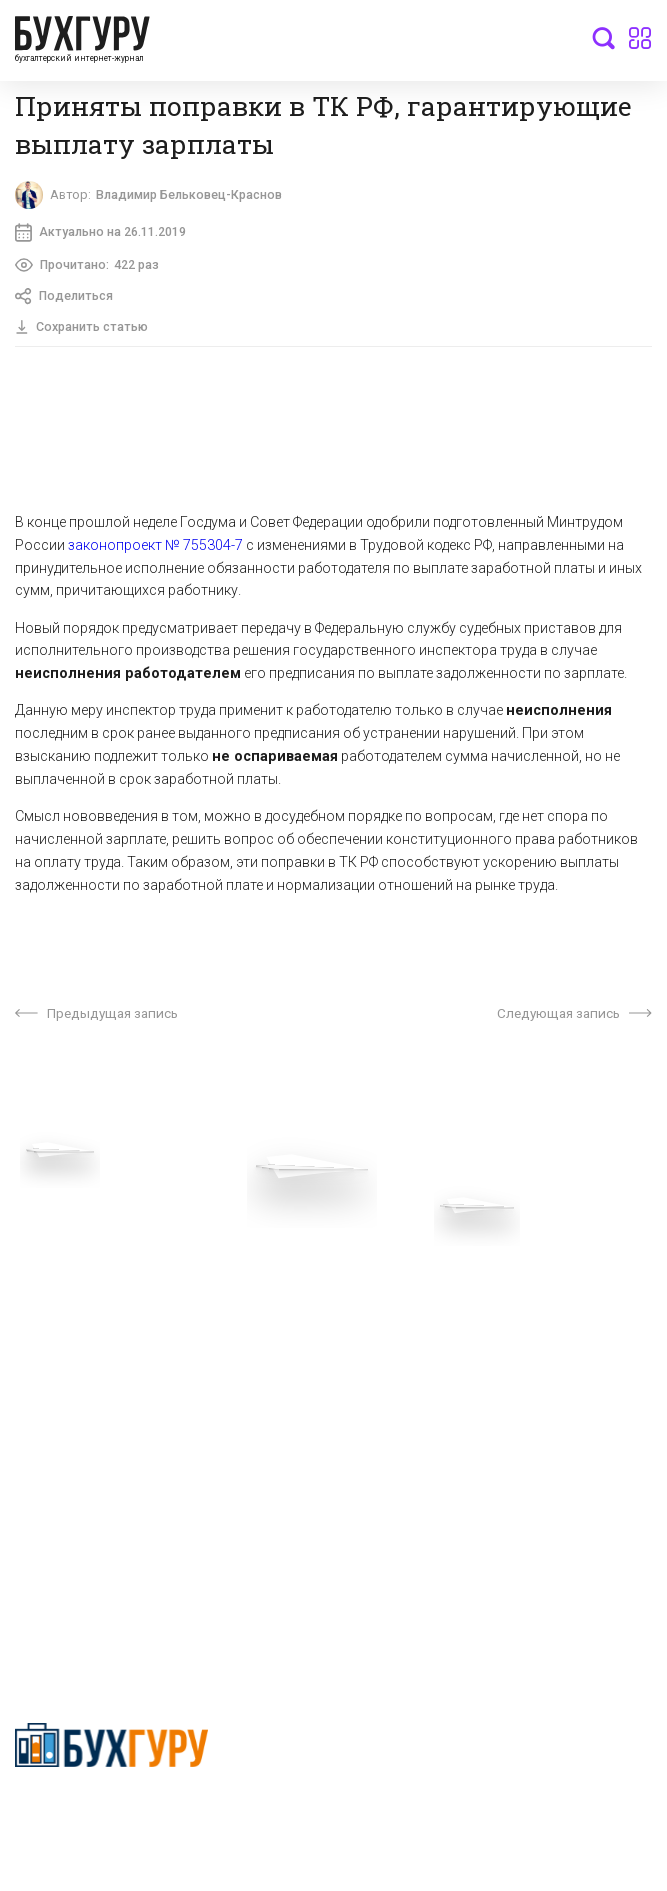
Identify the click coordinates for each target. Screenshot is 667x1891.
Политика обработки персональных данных (478, 1331)
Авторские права (72, 1424)
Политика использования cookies (443, 1362)
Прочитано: (89, 268)
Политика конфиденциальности (111, 1815)
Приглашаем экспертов (92, 1300)
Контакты (47, 1362)
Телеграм (47, 1331)
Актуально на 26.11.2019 (101, 235)
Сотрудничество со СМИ (414, 1300)
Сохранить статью (83, 331)
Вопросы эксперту (75, 1270)
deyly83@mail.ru (86, 1596)
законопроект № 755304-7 (155, 550)
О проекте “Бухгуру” (399, 1270)
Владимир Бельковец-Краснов (197, 196)
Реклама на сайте (73, 1393)
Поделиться (66, 301)
